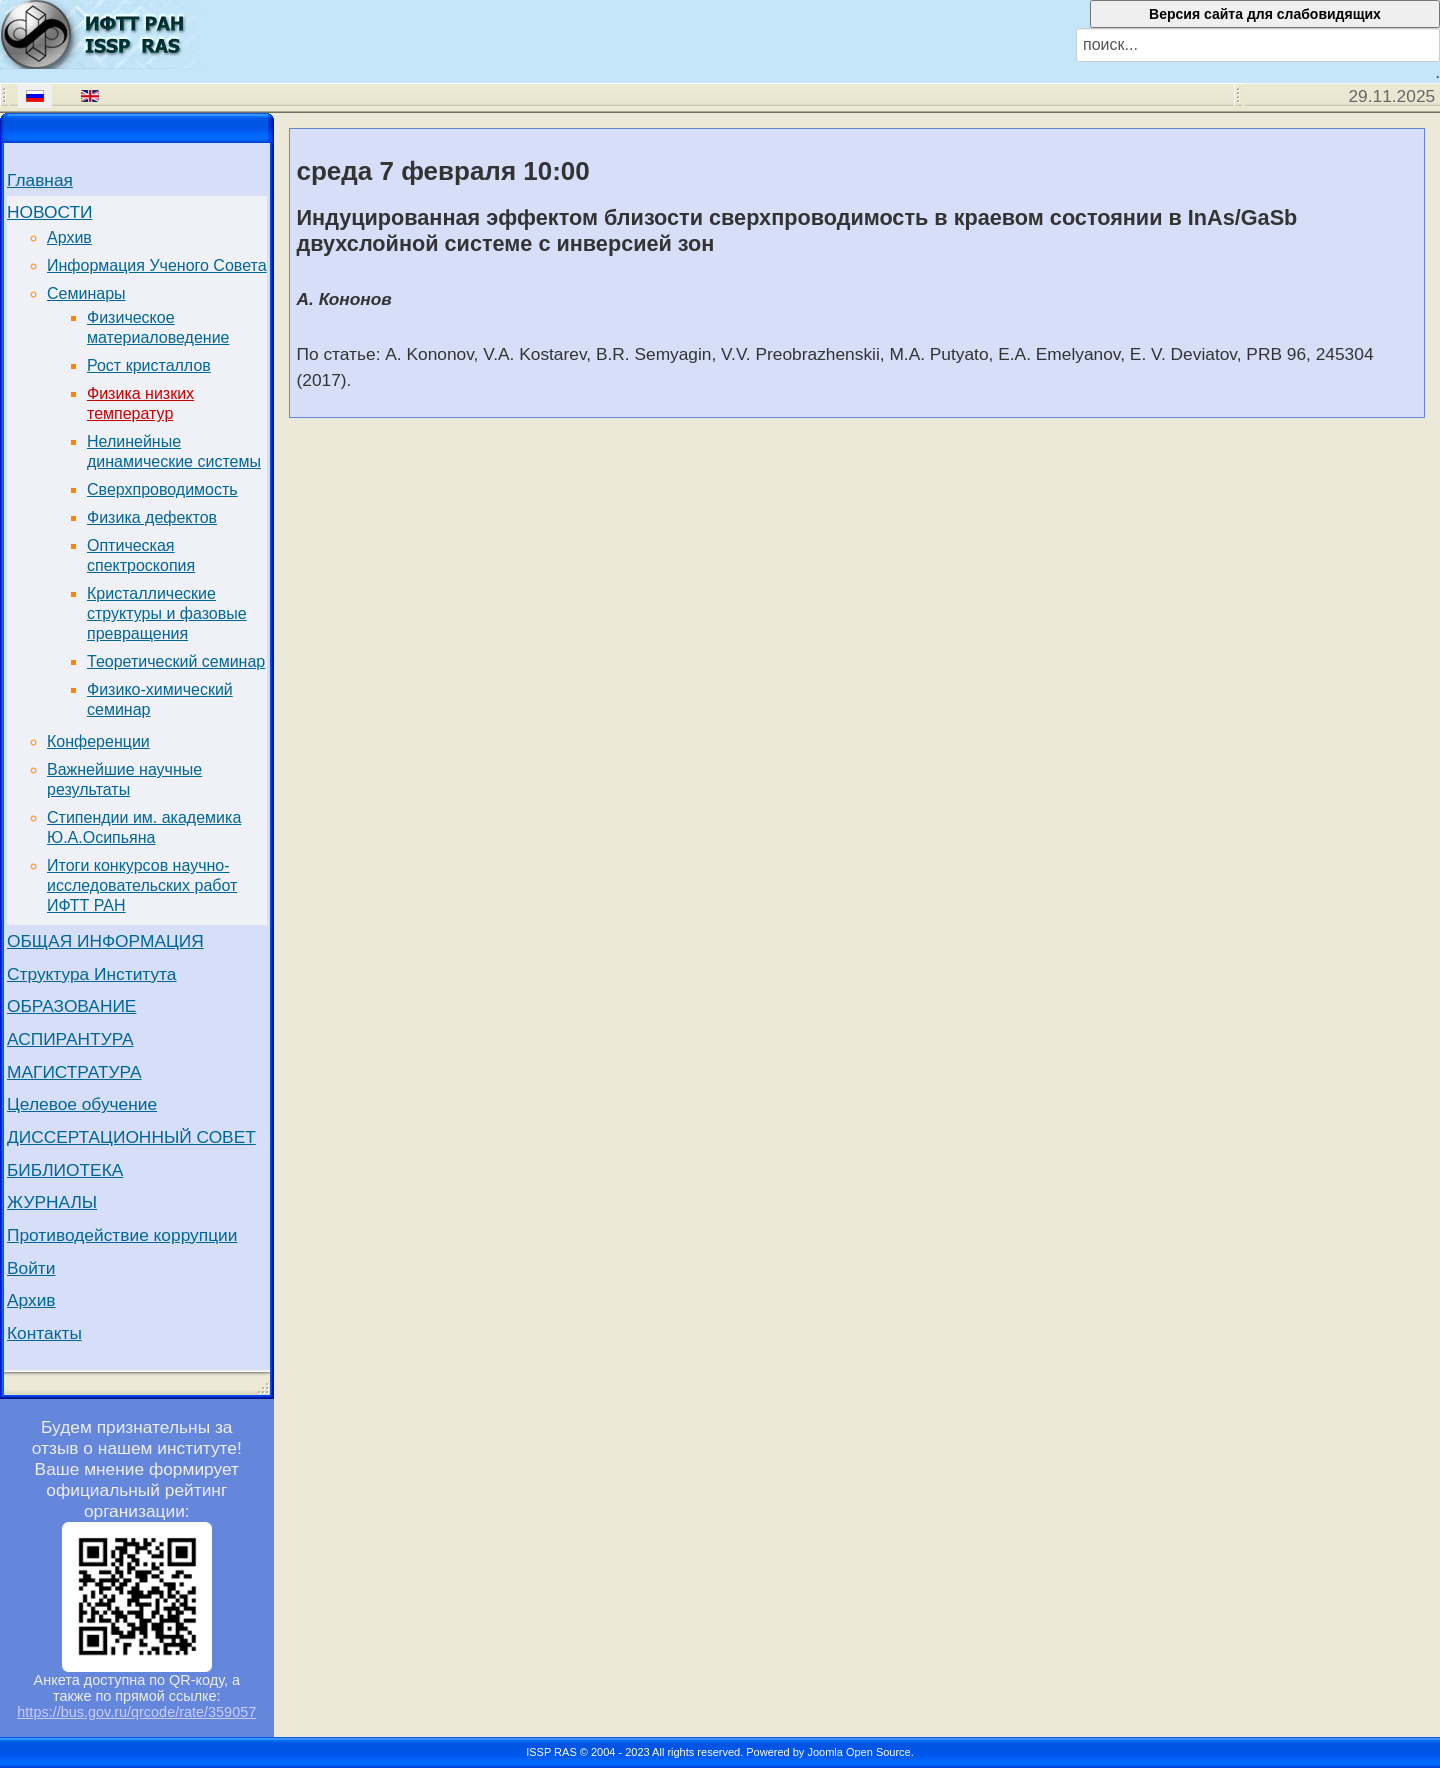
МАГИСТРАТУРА (74, 1072)
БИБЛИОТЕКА (65, 1170)
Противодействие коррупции (122, 1235)
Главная (40, 180)
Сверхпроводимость (162, 489)
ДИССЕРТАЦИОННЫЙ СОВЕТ (131, 1137)
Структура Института (92, 974)
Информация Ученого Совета (157, 265)
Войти (31, 1268)
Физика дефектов (152, 517)
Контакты (44, 1333)
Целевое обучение (82, 1104)
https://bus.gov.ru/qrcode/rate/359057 (136, 1712)
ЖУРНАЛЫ (52, 1202)
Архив (69, 237)
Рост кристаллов (149, 365)
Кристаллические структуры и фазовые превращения (167, 613)
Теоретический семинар (176, 661)
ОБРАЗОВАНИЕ (71, 1006)
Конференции (98, 741)
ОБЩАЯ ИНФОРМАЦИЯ (105, 941)
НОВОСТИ (49, 212)
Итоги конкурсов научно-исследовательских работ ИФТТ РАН (142, 885)
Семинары (86, 293)
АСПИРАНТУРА (70, 1039)
